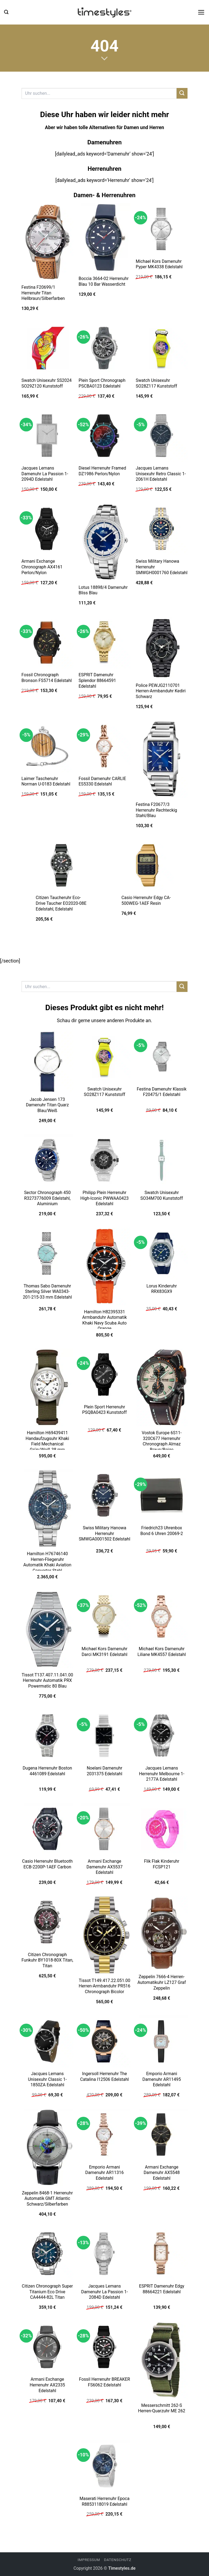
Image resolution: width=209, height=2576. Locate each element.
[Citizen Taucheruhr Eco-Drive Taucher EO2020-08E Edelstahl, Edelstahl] (61, 865)
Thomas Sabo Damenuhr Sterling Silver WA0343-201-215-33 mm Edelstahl (47, 1291)
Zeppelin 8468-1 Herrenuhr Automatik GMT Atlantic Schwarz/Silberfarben (47, 2198)
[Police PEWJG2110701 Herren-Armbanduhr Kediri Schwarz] (162, 648)
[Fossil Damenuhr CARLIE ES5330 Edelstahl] (104, 746)
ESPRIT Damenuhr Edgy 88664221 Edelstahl (161, 2288)
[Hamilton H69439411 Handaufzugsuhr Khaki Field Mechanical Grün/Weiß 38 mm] (47, 1387)
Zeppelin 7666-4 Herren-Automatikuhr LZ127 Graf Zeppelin (161, 1982)
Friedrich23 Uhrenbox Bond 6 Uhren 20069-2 (161, 1530)
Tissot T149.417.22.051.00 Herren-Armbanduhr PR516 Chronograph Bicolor (104, 1986)
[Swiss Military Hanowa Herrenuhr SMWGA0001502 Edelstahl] (104, 1495)
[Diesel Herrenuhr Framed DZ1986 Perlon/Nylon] (104, 435)
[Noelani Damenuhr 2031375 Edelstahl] (104, 1735)
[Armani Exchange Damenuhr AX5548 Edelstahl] (162, 2134)
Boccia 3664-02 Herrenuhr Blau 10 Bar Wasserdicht (104, 281)
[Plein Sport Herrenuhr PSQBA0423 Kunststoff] (104, 1374)
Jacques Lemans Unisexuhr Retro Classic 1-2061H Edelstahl (161, 473)
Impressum (89, 2560)
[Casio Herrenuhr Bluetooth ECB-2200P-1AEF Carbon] (47, 1829)
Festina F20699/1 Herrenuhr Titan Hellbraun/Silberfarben (43, 293)
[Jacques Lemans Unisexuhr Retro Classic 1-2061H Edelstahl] (162, 435)
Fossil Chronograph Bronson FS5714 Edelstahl (46, 677)
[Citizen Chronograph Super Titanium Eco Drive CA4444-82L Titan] (47, 2253)
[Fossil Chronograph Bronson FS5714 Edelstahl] (47, 642)
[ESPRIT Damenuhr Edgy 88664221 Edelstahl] (162, 2253)
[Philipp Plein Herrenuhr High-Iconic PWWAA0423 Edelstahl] (104, 1160)
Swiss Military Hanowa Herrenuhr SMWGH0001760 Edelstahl (162, 567)
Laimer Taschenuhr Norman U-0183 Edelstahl (45, 781)
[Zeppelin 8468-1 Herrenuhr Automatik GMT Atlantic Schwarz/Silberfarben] (47, 2148)
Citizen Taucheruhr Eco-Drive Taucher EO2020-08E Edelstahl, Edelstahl (61, 903)
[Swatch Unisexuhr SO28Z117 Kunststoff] (162, 348)
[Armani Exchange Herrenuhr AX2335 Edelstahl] (47, 2347)
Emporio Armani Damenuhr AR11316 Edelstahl (104, 2172)
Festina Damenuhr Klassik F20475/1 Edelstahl (162, 1091)
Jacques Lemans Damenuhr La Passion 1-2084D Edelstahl (104, 2291)
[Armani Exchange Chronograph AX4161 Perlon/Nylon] (47, 529)
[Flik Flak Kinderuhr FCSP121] (162, 1829)
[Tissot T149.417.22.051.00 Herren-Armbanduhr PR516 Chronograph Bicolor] (104, 1935)
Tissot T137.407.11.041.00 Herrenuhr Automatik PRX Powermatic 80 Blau (47, 1680)
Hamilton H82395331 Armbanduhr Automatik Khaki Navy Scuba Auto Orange (104, 1320)
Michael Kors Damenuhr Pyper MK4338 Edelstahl (159, 264)
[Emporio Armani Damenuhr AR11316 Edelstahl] (104, 2134)
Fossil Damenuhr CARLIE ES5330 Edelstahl (102, 781)
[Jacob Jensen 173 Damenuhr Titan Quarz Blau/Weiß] (47, 1062)
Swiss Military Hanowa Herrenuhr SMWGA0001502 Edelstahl (104, 1533)
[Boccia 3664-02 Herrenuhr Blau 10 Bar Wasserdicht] (104, 237)
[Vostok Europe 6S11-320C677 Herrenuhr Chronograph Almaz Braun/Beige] (162, 1387)
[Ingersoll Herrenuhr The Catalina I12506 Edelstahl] (104, 2041)
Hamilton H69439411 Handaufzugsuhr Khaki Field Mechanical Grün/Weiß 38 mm (47, 1441)
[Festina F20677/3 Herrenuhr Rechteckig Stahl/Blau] (162, 759)
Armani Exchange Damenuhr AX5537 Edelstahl (105, 1867)
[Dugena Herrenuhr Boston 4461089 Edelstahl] (47, 1735)
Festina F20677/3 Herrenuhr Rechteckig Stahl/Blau (156, 810)
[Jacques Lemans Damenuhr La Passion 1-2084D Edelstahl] (104, 2253)
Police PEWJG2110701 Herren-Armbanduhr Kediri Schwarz (161, 691)
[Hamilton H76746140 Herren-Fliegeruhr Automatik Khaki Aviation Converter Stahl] (47, 1508)
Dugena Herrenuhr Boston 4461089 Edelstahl (47, 1770)
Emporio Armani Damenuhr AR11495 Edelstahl (161, 2079)
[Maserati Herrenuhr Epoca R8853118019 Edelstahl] (104, 2466)
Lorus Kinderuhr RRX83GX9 (161, 1288)
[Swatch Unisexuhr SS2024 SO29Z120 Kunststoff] (47, 348)
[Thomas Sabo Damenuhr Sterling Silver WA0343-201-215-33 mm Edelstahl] (47, 1253)
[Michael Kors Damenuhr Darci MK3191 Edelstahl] (104, 1616)
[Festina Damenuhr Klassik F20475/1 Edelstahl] (162, 1056)
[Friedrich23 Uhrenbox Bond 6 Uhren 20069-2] (162, 1495)
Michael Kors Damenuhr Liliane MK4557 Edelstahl (161, 1651)
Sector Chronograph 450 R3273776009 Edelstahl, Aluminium (47, 1198)
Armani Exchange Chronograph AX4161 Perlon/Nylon (42, 567)
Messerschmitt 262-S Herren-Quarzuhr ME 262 (161, 2408)
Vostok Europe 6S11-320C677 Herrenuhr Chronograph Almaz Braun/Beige (162, 1441)
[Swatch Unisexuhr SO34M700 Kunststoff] (162, 1160)
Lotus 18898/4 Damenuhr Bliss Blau (103, 590)
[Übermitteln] (182, 93)
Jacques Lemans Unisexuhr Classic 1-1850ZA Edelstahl (47, 2079)
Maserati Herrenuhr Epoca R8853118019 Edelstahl (104, 2501)
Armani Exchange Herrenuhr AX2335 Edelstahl (47, 2385)
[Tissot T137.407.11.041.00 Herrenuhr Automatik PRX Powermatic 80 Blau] (47, 1629)
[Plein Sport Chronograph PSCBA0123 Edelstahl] (104, 348)
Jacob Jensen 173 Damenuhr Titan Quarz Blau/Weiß (47, 1105)
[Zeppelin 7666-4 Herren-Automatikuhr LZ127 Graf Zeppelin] (162, 1933)
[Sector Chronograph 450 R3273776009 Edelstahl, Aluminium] (47, 1160)
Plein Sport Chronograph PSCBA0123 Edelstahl (102, 383)
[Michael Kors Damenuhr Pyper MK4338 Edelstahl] (162, 229)
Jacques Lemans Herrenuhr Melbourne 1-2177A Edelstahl (162, 1773)
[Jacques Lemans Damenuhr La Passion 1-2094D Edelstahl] (47, 435)
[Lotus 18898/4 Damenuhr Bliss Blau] (104, 542)
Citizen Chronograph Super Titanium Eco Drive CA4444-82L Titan (47, 2291)
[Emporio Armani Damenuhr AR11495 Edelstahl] (162, 2041)
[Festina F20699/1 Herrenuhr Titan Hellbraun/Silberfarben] (47, 242)
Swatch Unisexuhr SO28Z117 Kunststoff (156, 383)
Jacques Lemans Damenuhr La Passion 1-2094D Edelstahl (44, 473)
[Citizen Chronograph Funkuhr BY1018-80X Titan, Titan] (47, 1922)
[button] (6, 12)
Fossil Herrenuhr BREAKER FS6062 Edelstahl (104, 2382)
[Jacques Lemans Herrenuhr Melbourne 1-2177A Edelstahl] (162, 1735)
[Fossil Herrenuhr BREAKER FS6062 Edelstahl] (104, 2347)
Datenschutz (117, 2560)
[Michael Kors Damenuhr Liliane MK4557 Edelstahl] (162, 1616)
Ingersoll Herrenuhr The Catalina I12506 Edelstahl (104, 2076)
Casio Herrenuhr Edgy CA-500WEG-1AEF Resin (146, 900)
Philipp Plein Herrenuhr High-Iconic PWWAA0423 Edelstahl (104, 1198)
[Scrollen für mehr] (104, 58)
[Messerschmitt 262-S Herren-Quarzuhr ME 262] (162, 2360)
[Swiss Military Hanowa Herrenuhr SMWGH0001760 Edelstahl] (162, 529)
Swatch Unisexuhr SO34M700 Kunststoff (161, 1195)
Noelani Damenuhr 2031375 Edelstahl (104, 1770)
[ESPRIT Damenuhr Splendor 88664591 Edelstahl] (104, 642)
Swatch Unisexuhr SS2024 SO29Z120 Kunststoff (46, 383)
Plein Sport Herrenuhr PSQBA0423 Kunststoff (104, 1409)
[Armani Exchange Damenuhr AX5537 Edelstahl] (104, 1829)
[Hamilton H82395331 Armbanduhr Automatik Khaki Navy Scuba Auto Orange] (104, 1266)
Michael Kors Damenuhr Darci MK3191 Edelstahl (104, 1651)
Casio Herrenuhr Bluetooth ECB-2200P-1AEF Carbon (47, 1864)
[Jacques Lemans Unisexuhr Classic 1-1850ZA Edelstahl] (47, 2041)
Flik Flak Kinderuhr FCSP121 (161, 1864)
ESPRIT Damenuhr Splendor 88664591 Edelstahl (97, 680)
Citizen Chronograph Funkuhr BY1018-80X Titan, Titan (47, 1960)
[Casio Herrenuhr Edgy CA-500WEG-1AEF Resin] (147, 865)
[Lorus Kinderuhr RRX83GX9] (162, 1253)
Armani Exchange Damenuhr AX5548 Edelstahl (162, 2172)
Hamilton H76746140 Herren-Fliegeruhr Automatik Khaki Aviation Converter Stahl (47, 1562)
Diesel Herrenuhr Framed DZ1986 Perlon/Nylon (102, 470)
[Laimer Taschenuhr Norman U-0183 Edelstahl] (47, 746)
